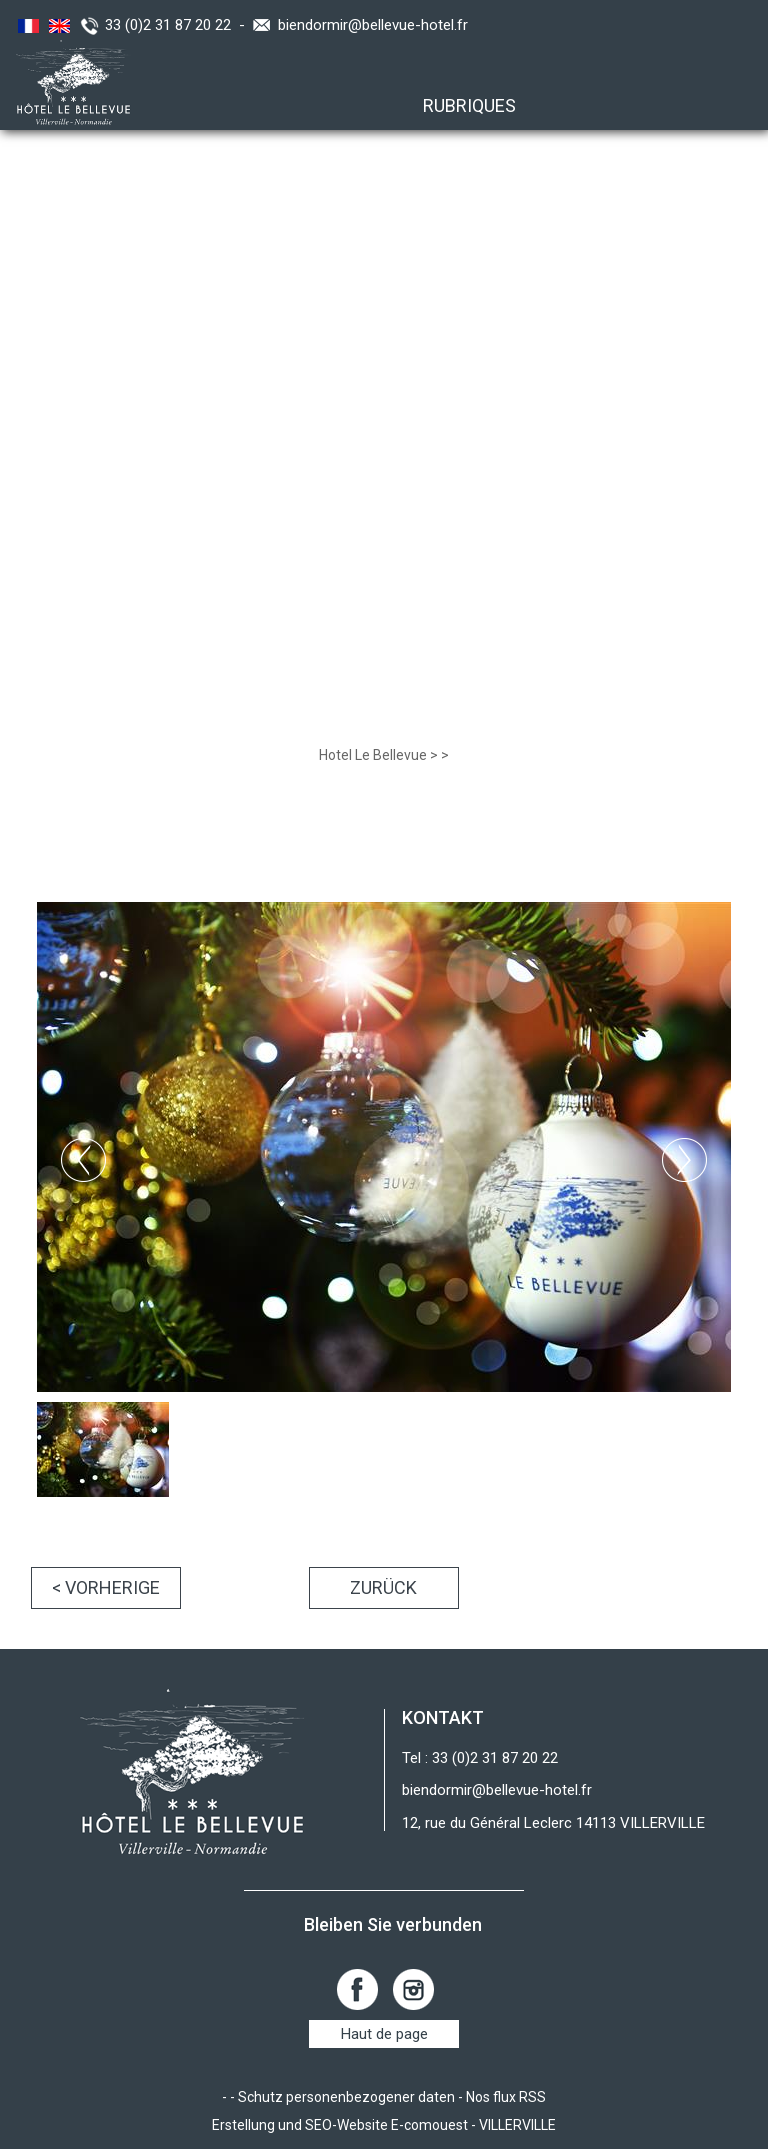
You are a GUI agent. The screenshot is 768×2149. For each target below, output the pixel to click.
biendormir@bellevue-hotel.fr (373, 25)
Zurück (383, 1587)
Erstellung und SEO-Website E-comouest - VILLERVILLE (384, 2125)
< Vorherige (106, 1587)
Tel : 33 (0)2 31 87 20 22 (480, 1758)
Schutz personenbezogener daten (346, 2097)
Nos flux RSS (506, 2097)
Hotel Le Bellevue (373, 755)
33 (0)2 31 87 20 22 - (179, 25)
